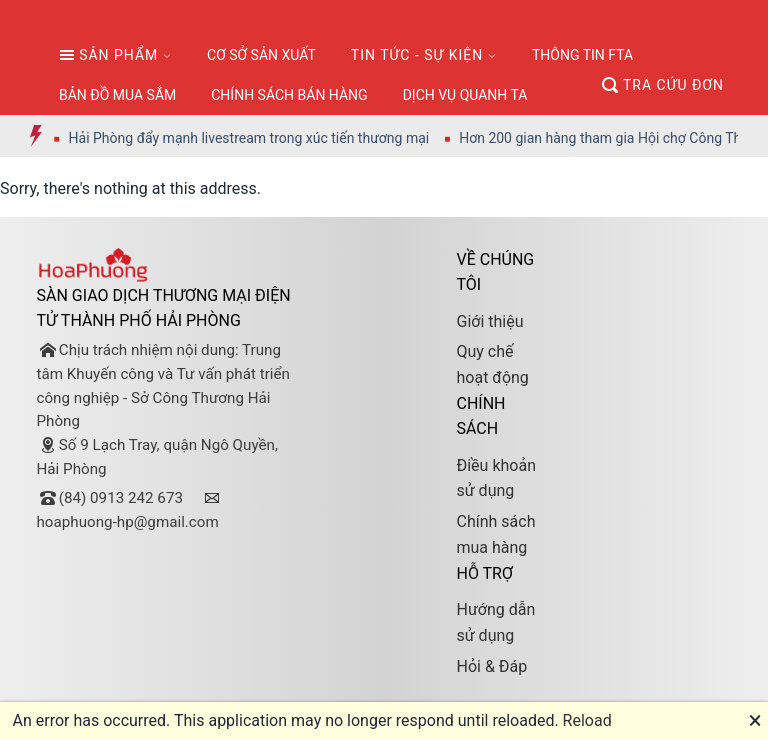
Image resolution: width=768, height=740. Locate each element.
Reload (587, 720)
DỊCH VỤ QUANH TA (465, 95)
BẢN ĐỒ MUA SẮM (117, 95)
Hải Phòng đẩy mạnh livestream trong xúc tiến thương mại (259, 138)
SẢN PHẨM (108, 55)
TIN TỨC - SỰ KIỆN (417, 55)
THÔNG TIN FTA (582, 55)
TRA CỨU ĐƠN (663, 85)
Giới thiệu (489, 321)
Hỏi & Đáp (491, 666)
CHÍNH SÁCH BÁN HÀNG (289, 95)
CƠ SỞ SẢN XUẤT (261, 55)
